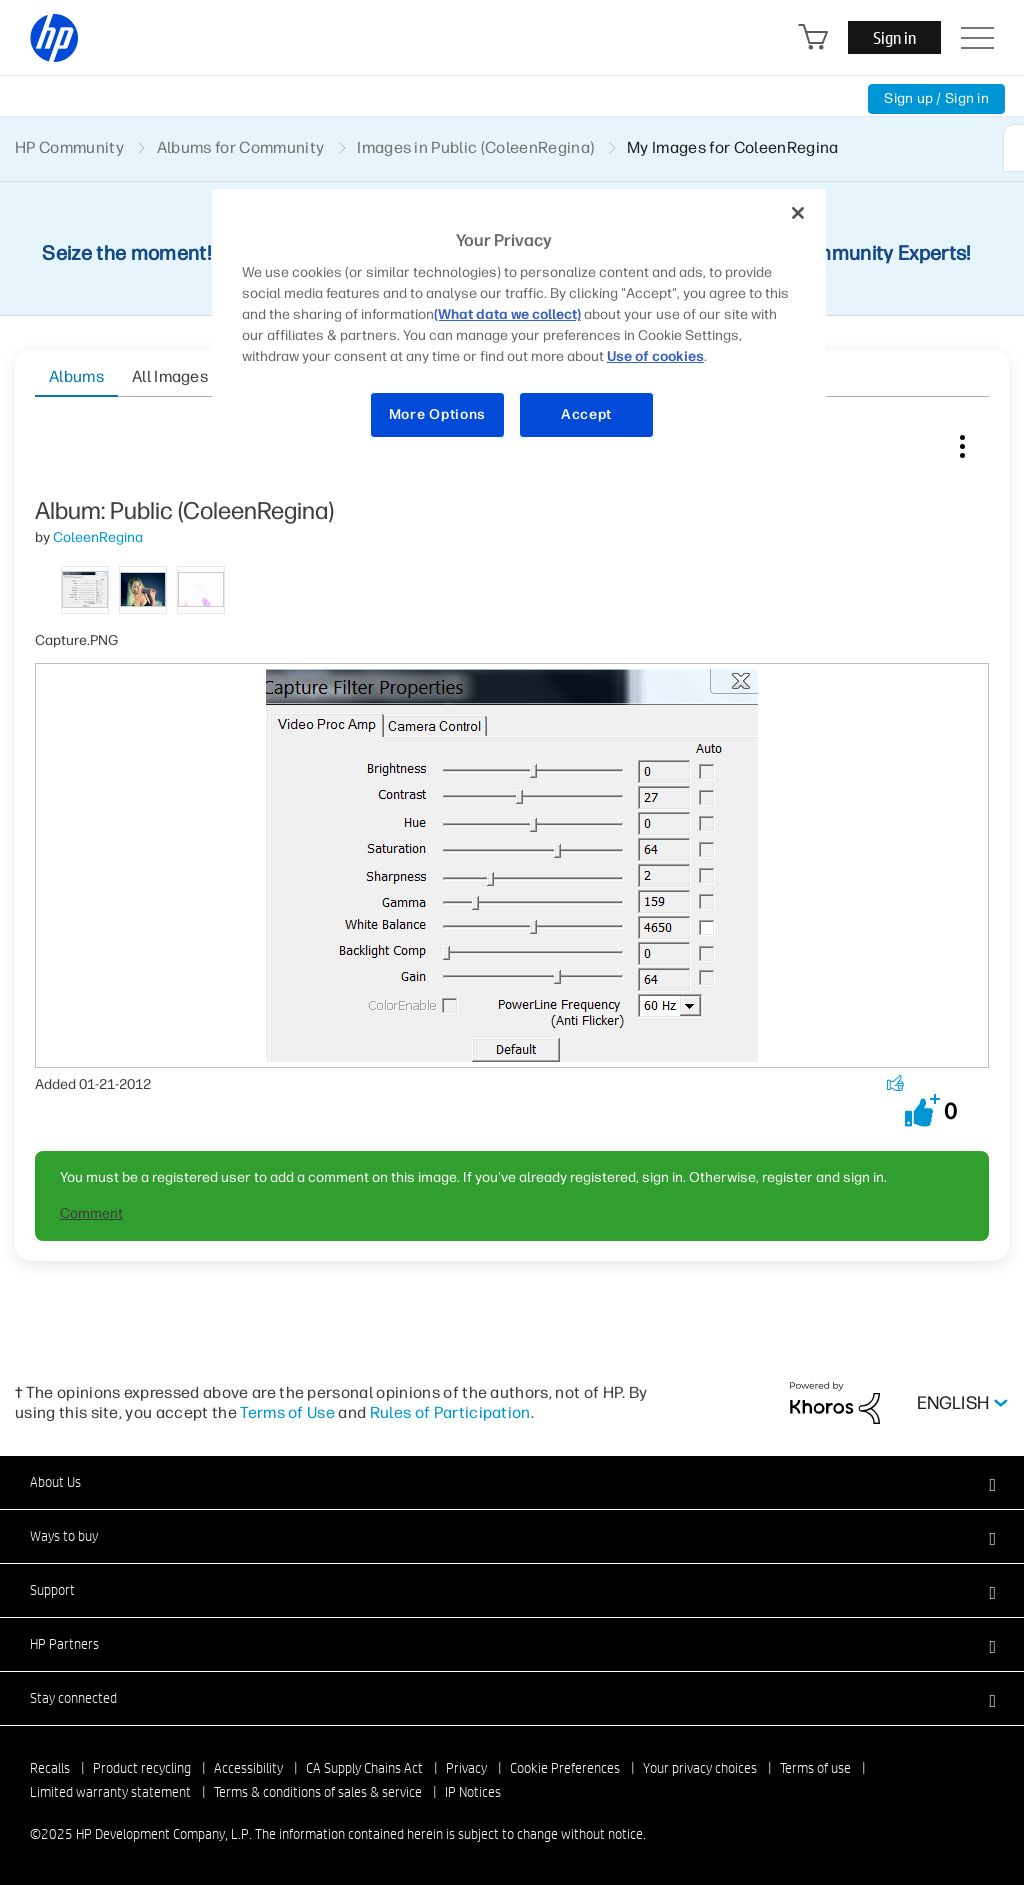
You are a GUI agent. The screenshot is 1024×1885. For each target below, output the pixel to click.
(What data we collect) (507, 314)
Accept (586, 414)
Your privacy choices (700, 1768)
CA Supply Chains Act (364, 1768)
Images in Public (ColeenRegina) (475, 147)
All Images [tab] (170, 376)
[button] (922, 1110)
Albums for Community (240, 147)
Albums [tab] (76, 376)
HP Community (69, 147)
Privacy (466, 1768)
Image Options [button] (962, 442)
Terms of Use (287, 1412)
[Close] (798, 213)
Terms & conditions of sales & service (318, 1792)
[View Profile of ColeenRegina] (98, 537)
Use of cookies (655, 356)
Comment (91, 1213)
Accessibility (248, 1768)
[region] (519, 326)
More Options (437, 414)
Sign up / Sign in (936, 98)
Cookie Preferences (565, 1768)
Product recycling (142, 1768)
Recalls (50, 1768)
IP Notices (473, 1792)
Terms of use (815, 1768)
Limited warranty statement (110, 1792)
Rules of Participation (450, 1412)
